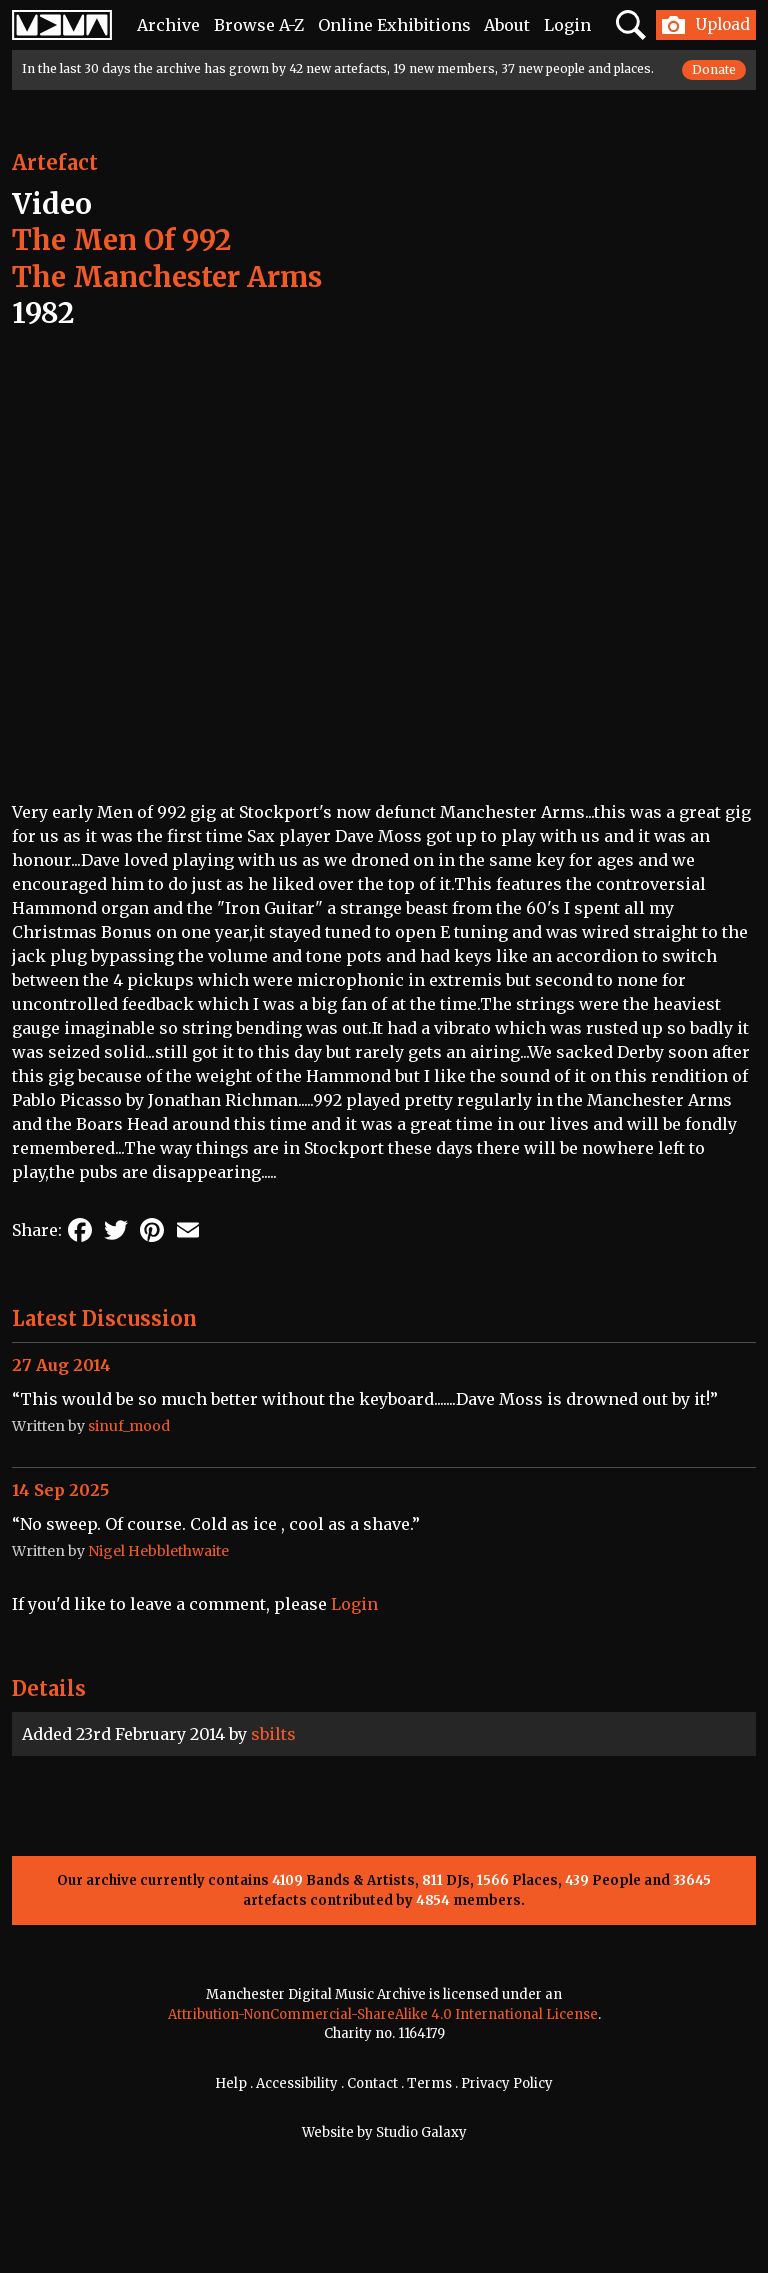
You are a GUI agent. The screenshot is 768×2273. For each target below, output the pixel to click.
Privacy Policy (507, 2083)
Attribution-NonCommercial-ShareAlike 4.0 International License (383, 2014)
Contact (372, 2083)
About (507, 25)
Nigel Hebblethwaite (158, 1551)
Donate (714, 69)
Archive (168, 25)
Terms (429, 2083)
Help (231, 2083)
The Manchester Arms (167, 277)
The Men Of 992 (121, 240)
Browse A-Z (259, 25)
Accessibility (297, 2083)
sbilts (273, 1734)
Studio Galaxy (421, 2132)
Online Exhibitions (394, 25)
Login (567, 25)
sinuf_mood (129, 1426)
